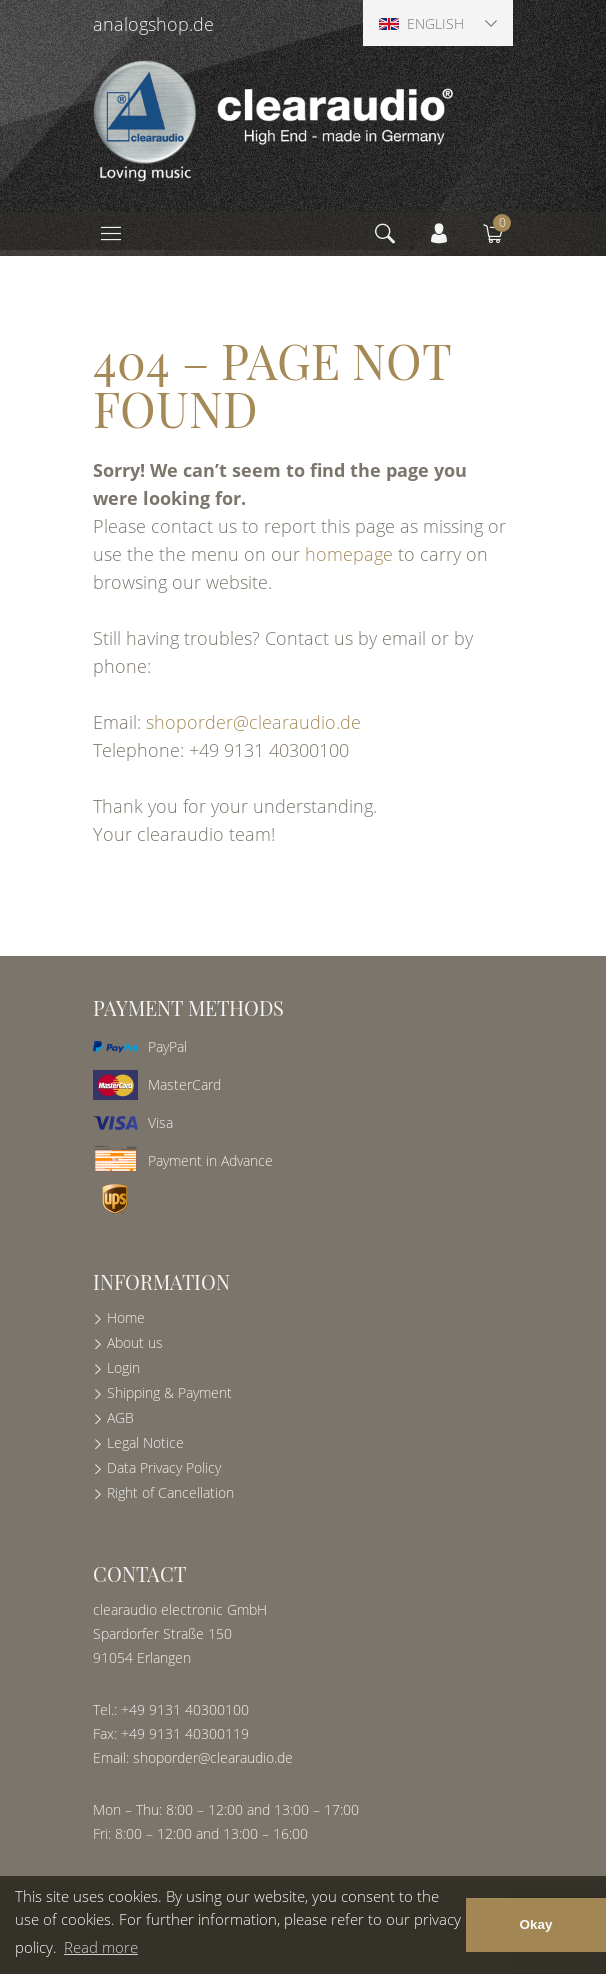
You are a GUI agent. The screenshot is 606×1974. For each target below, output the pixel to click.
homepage (349, 554)
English (421, 23)
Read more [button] (101, 1947)
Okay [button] (535, 1924)
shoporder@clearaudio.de (253, 722)
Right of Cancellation (170, 1492)
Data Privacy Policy (164, 1467)
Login (123, 1367)
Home (126, 1317)
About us (135, 1342)
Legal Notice (145, 1442)
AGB (120, 1417)
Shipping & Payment (169, 1392)
